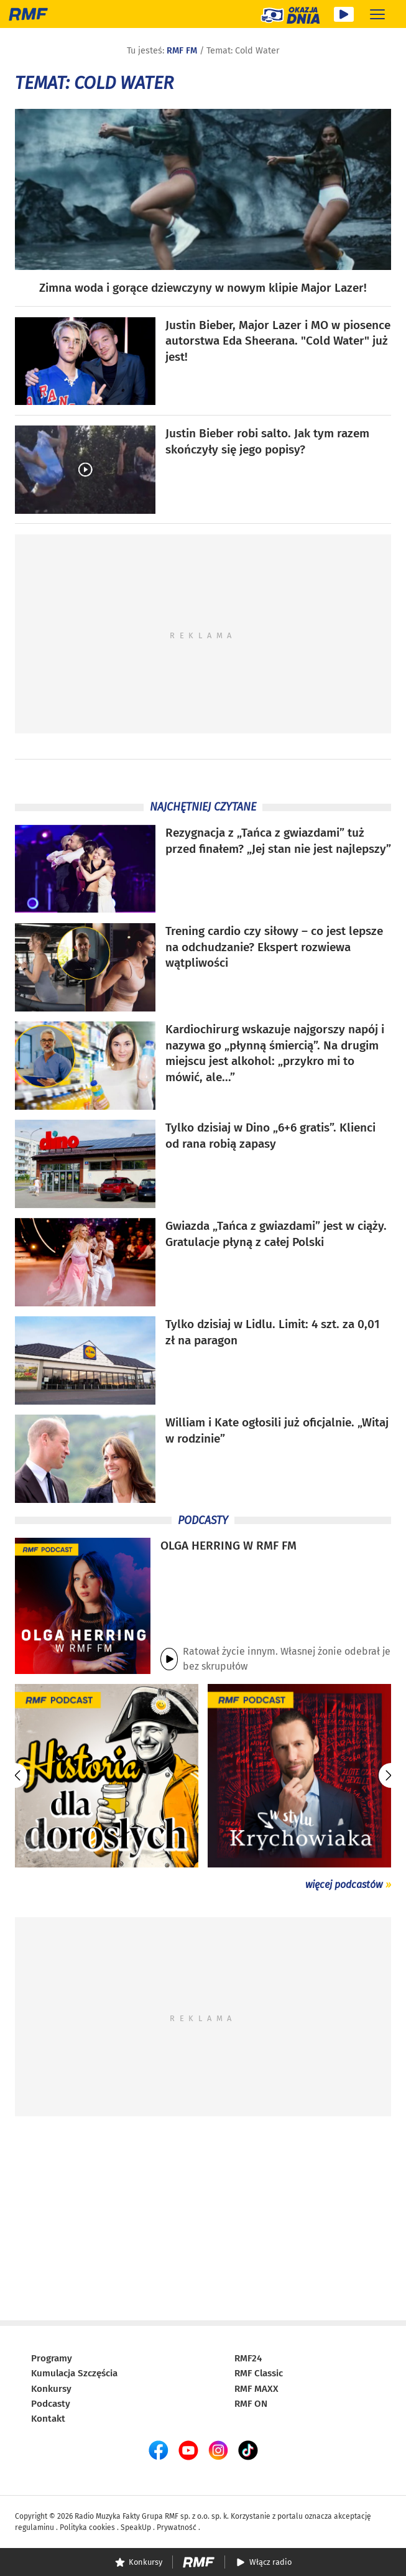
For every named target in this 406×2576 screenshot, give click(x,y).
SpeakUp (136, 2527)
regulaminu (34, 2527)
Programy (51, 2358)
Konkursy (51, 2388)
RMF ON (250, 2403)
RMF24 (248, 2358)
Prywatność (176, 2527)
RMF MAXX (256, 2388)
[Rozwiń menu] (377, 14)
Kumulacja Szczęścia (74, 2373)
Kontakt (48, 2418)
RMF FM (182, 50)
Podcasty (50, 2403)
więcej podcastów (343, 1884)
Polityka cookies (87, 2527)
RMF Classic (258, 2373)
